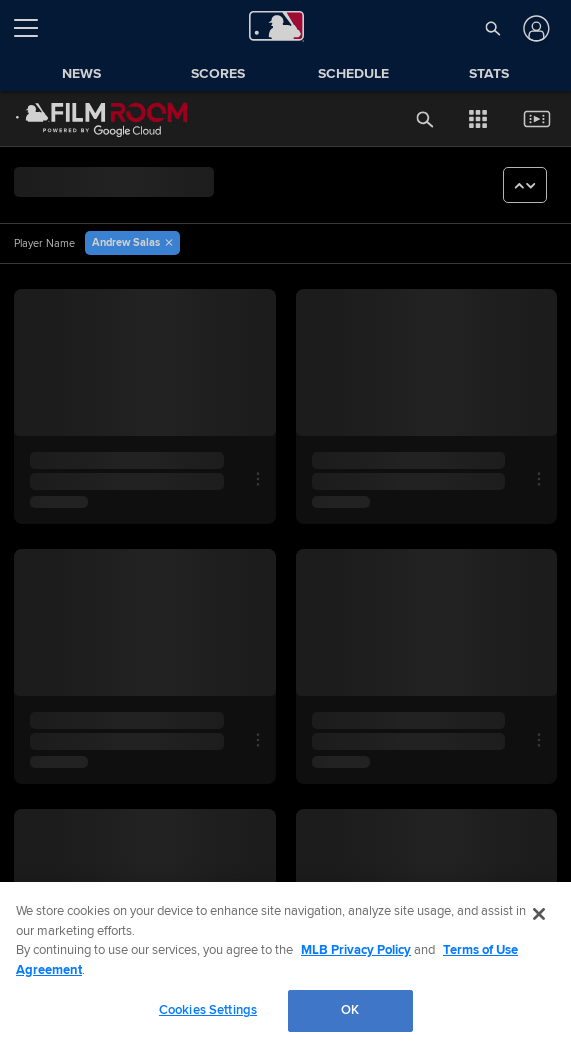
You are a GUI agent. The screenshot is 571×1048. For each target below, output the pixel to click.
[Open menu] (34, 28)
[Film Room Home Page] (102, 119)
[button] (492, 28)
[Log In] (534, 28)
